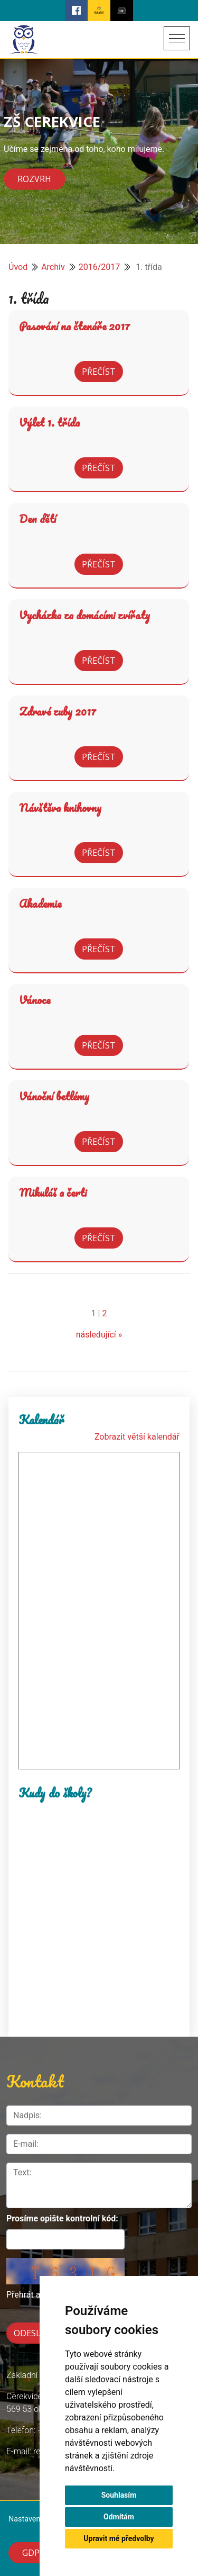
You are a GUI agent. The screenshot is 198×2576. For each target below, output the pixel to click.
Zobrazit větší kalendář (137, 1437)
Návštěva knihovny (60, 808)
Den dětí (37, 519)
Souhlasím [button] (119, 2495)
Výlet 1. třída (49, 422)
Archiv (53, 267)
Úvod (17, 267)
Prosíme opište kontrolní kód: (62, 2218)
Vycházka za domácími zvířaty (84, 615)
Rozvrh (34, 179)
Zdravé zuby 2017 (57, 711)
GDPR (33, 2553)
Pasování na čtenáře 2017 (74, 326)
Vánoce (34, 1000)
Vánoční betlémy (54, 1096)
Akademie (40, 903)
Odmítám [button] (118, 2516)
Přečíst (99, 371)
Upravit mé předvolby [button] (118, 2538)
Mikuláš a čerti (53, 1192)
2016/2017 (99, 267)
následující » (99, 1335)
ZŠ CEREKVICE (52, 121)
